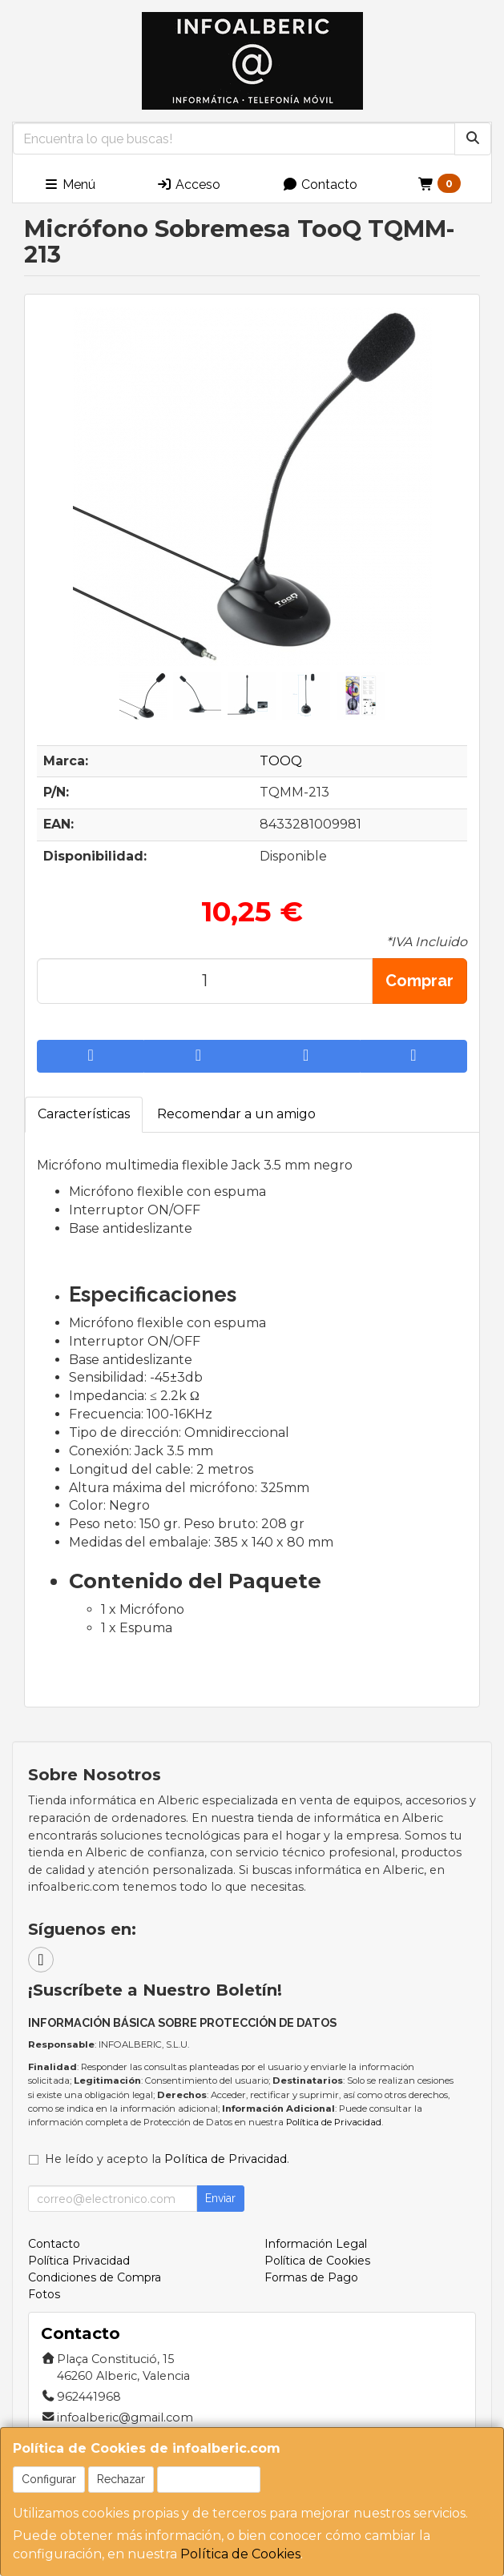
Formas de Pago (311, 2277)
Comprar (419, 980)
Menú (69, 184)
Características (84, 1113)
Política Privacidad (79, 2260)
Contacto (319, 184)
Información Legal (315, 2244)
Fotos (44, 2294)
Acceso (188, 184)
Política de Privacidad (333, 2122)
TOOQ (281, 760)
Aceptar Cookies (209, 2479)
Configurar (49, 2479)
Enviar (220, 2198)
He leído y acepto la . (167, 2159)
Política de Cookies (240, 2554)
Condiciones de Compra (94, 2277)
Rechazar (121, 2479)
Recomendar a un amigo (236, 1113)
